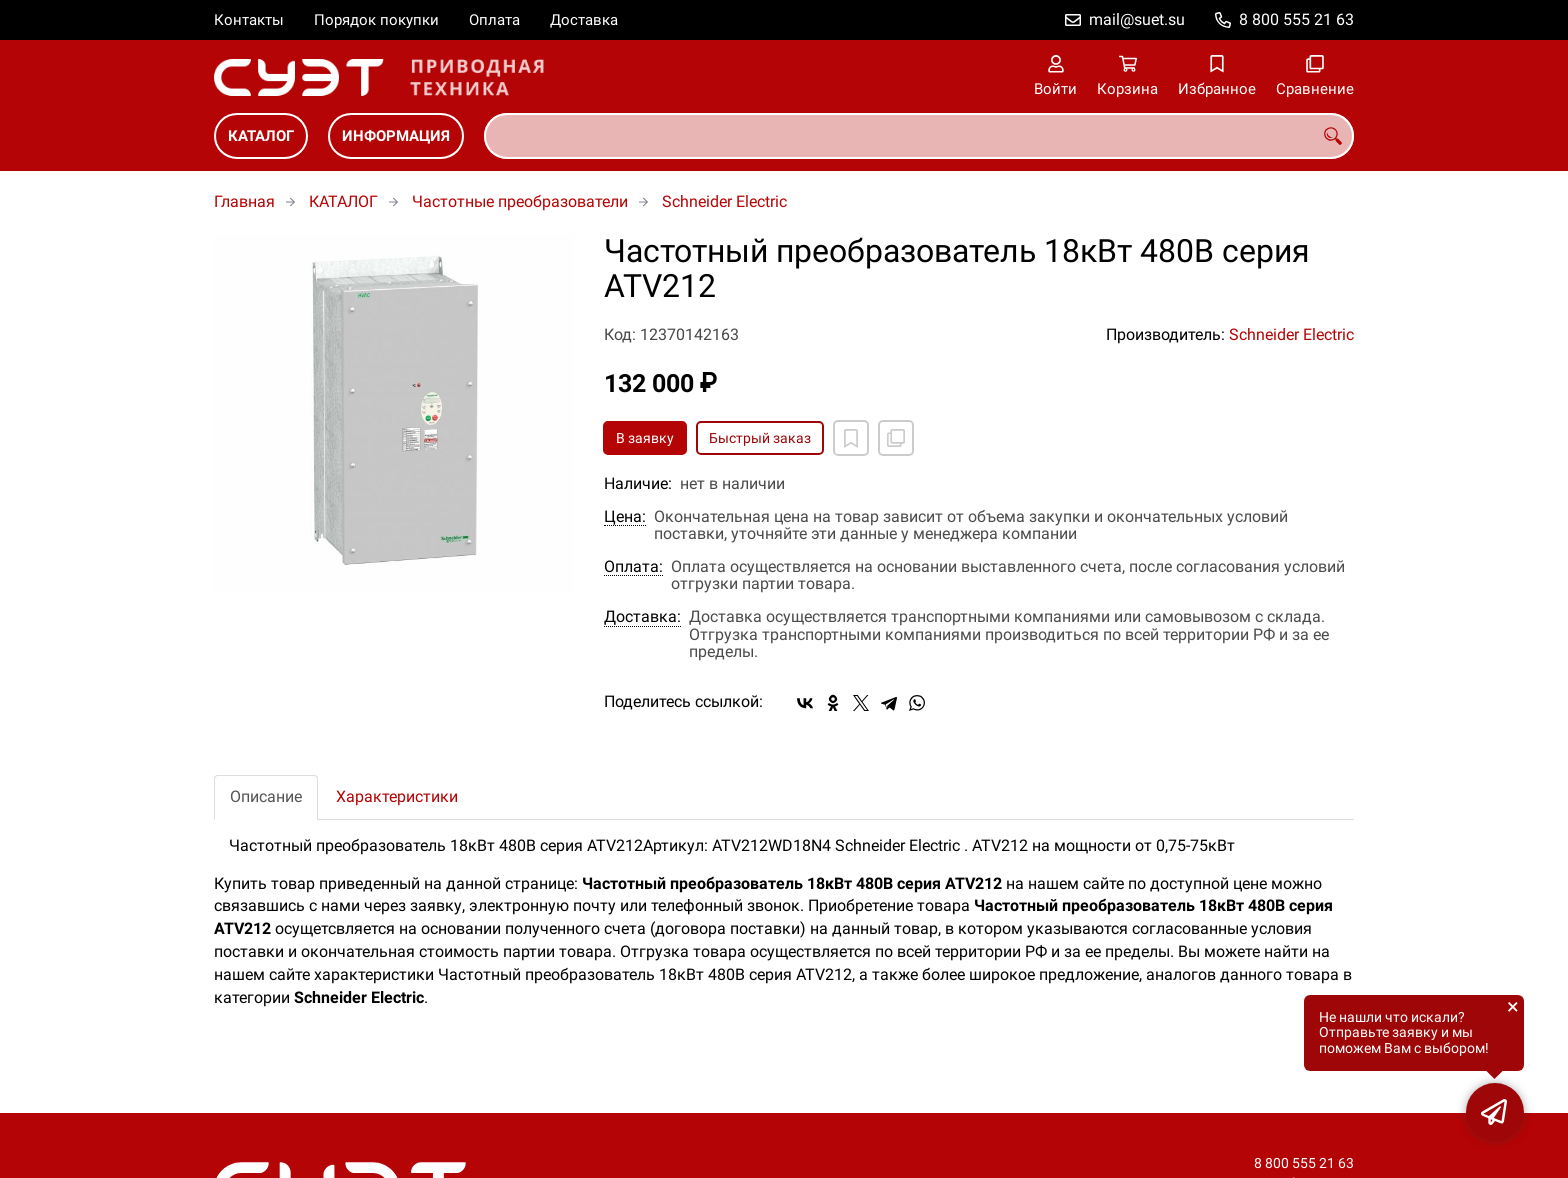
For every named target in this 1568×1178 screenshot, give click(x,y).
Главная (244, 201)
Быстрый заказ (760, 438)
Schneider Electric (724, 201)
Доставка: (642, 617)
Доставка (584, 20)
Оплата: (633, 567)
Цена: (625, 517)
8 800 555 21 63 (1296, 19)
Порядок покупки (376, 20)
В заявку (645, 438)
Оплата (494, 20)
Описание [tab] (266, 796)
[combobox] (919, 136)
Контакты (249, 20)
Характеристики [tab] (397, 796)
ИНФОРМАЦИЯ (396, 136)
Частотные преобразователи (520, 201)
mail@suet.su (1137, 19)
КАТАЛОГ (261, 136)
